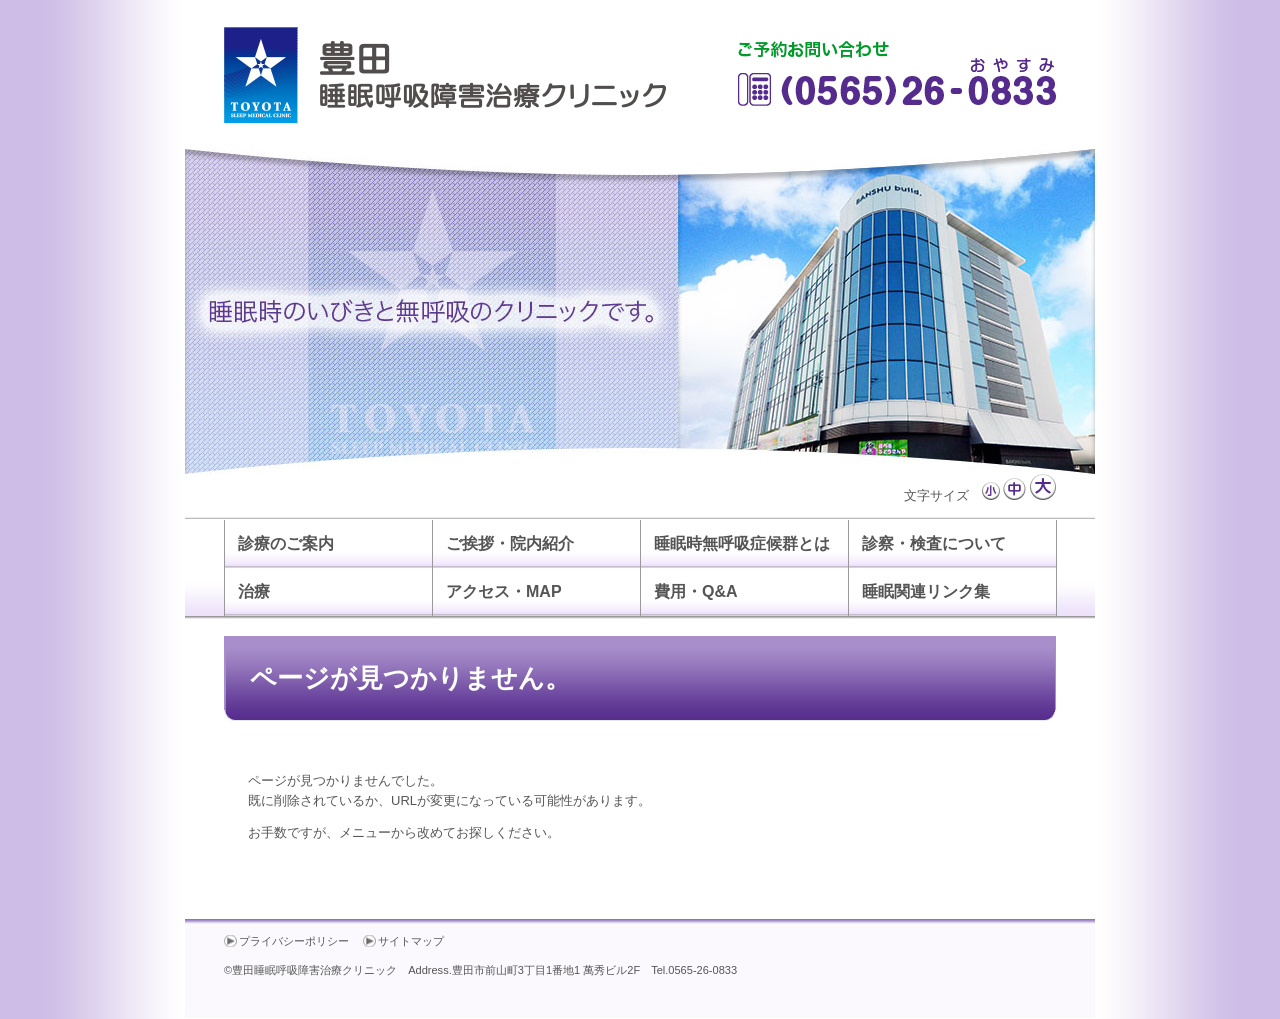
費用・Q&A (696, 591)
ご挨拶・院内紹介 (510, 543)
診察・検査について (934, 543)
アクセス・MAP (504, 591)
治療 (254, 591)
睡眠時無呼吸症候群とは (742, 543)
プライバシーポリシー (294, 941)
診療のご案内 (286, 543)
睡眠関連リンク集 (926, 591)
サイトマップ (411, 941)
